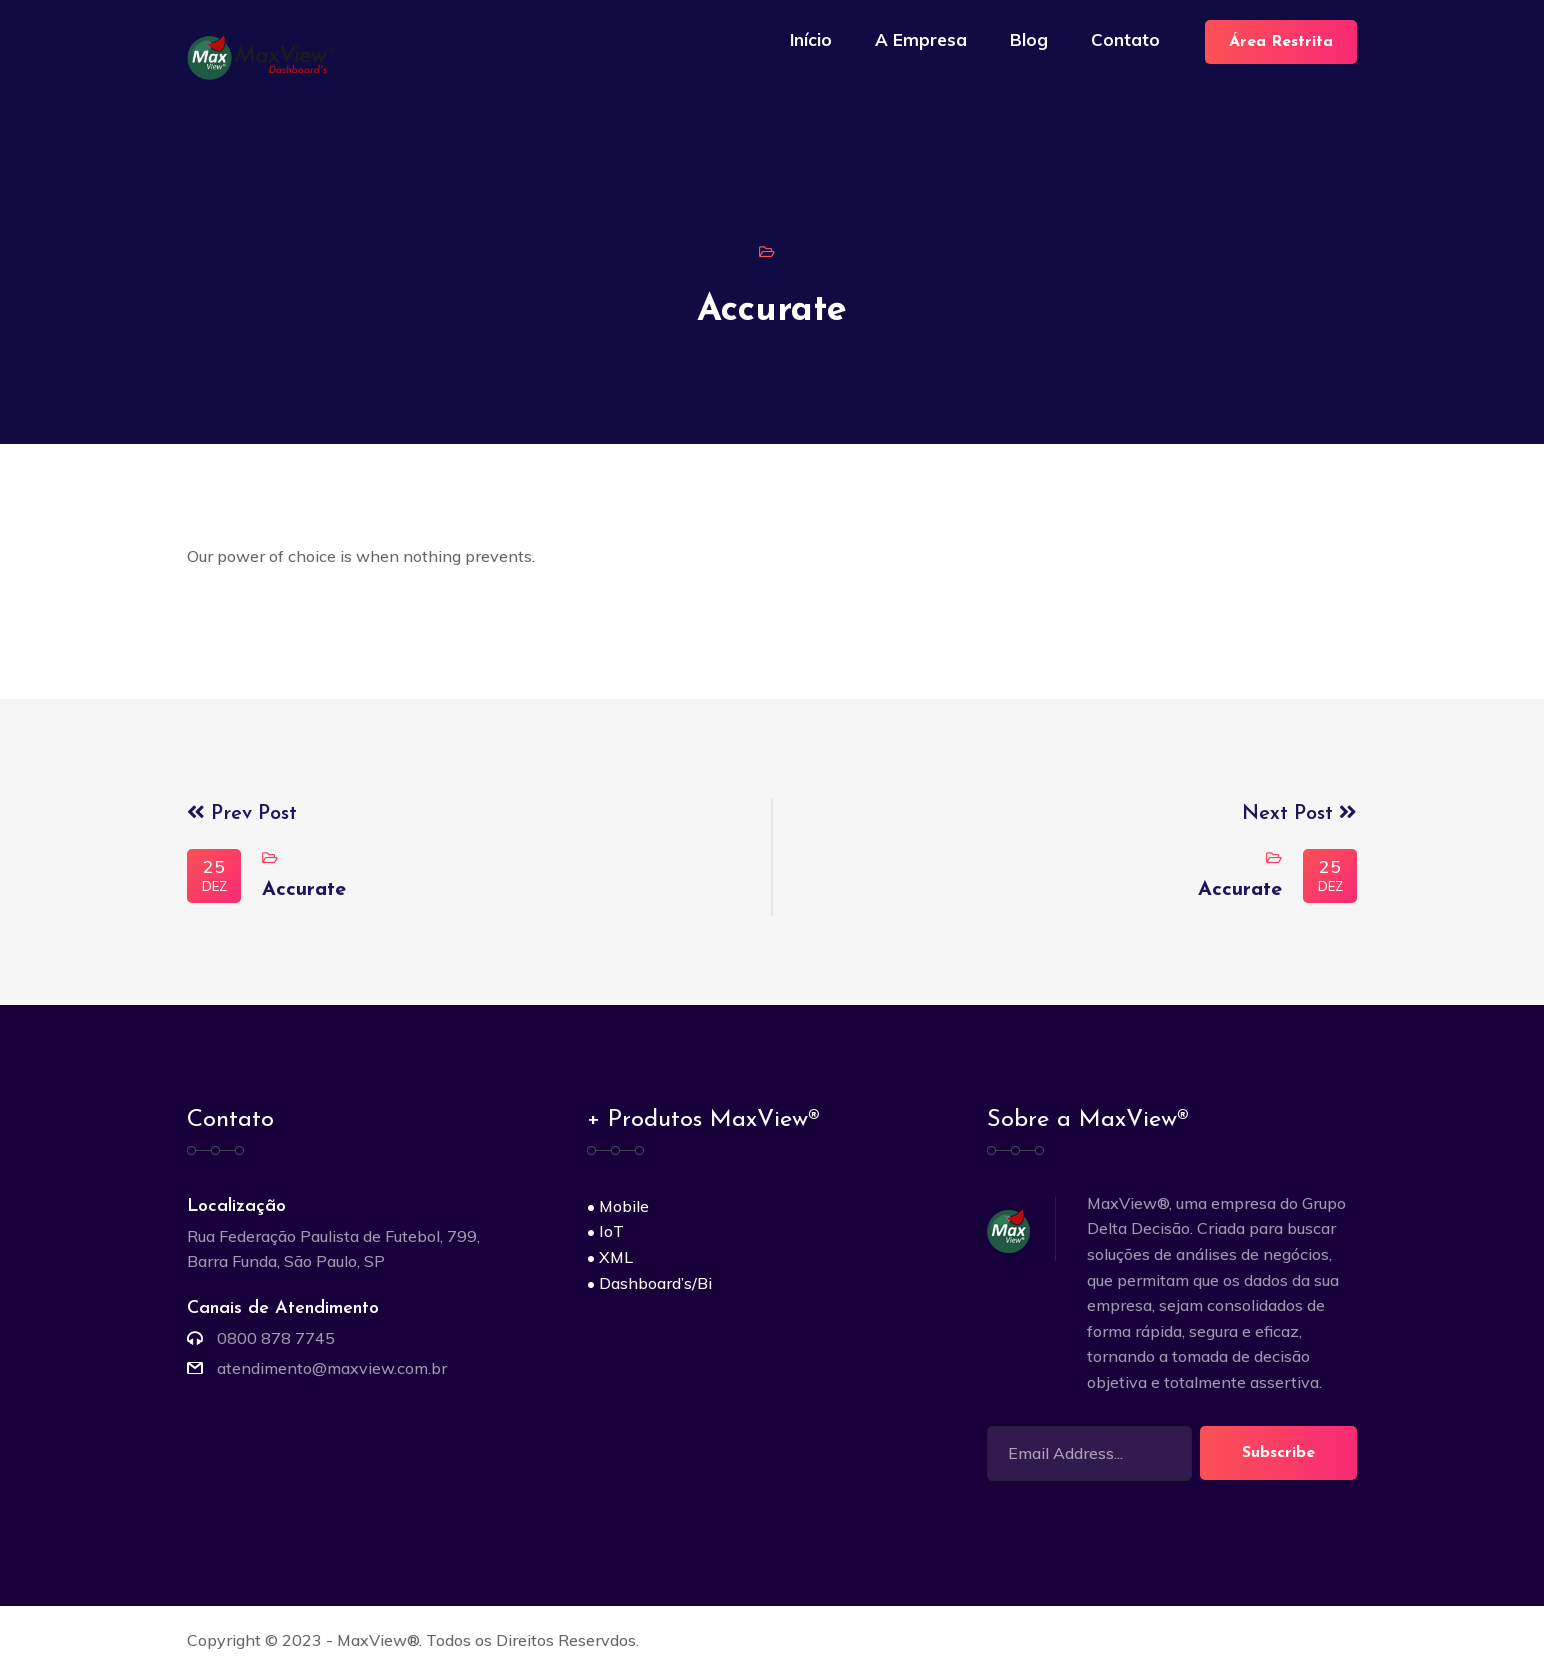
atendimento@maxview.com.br (332, 1368)
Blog (1029, 39)
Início (811, 39)
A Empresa (921, 39)
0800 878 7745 (276, 1338)
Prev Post (242, 814)
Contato (1125, 39)
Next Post (1299, 814)
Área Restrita (1281, 42)
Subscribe (1278, 1453)
